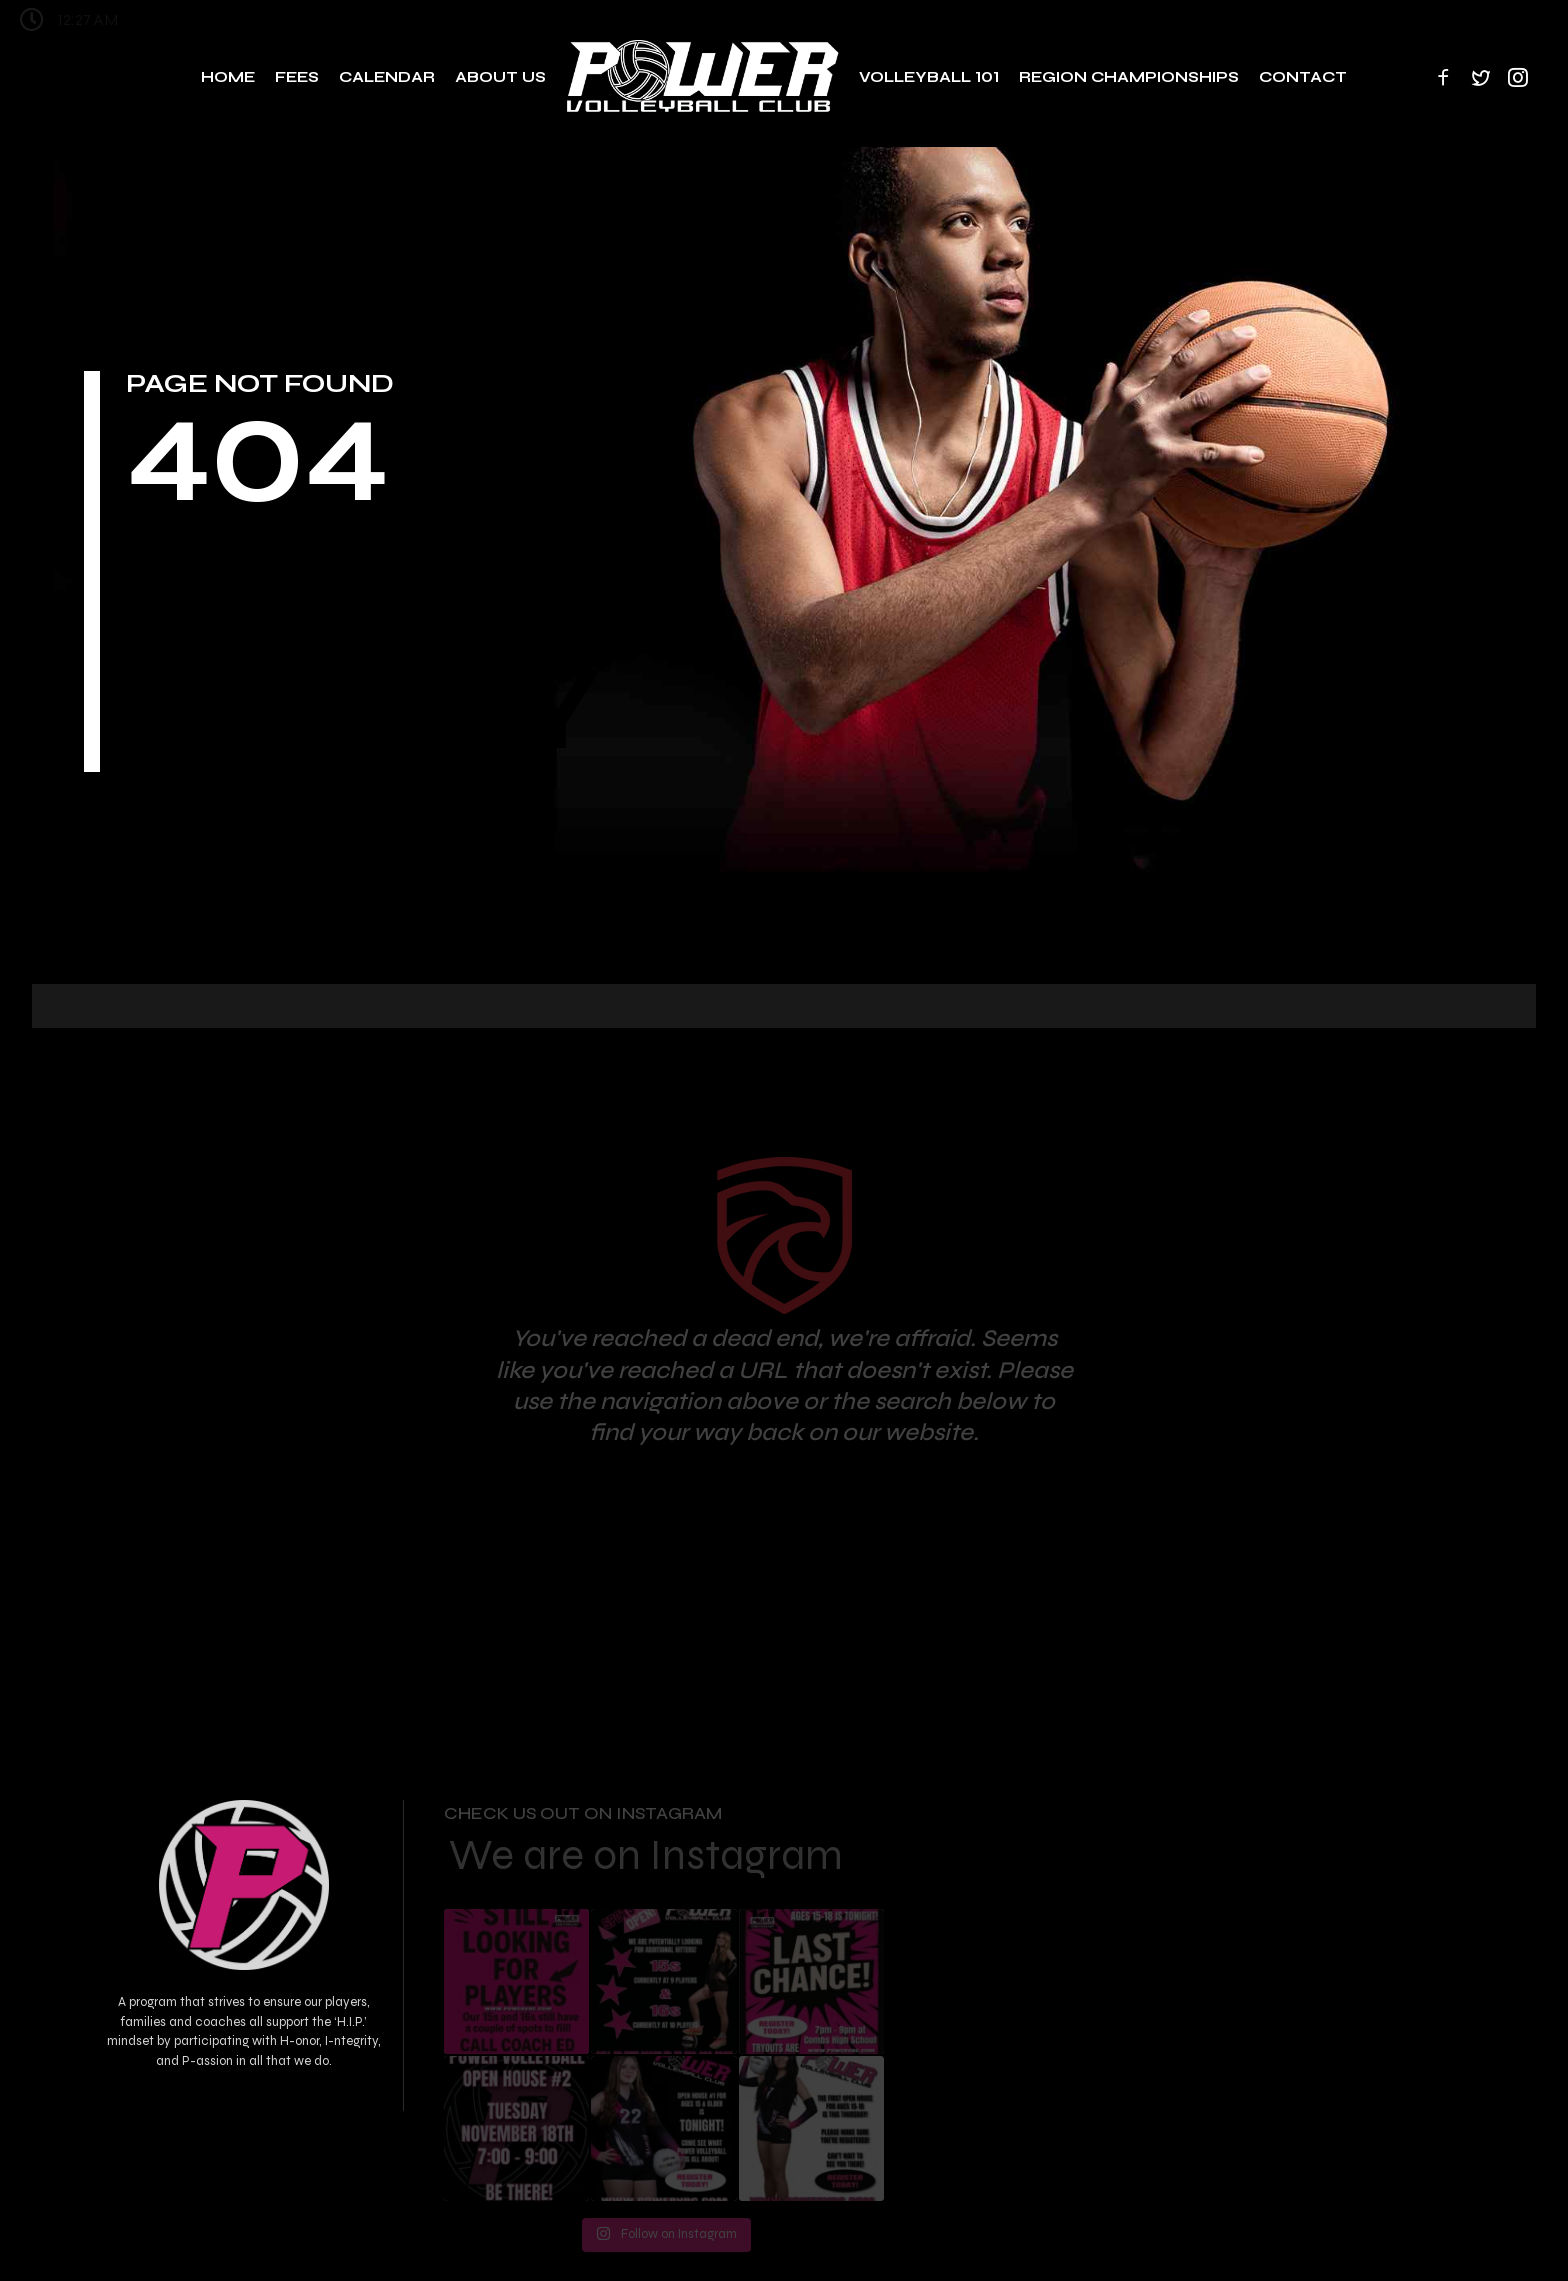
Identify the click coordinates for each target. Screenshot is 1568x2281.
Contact (1303, 77)
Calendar (387, 77)
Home (228, 77)
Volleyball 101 (929, 77)
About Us (500, 77)
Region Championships (1129, 77)
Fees (297, 77)
